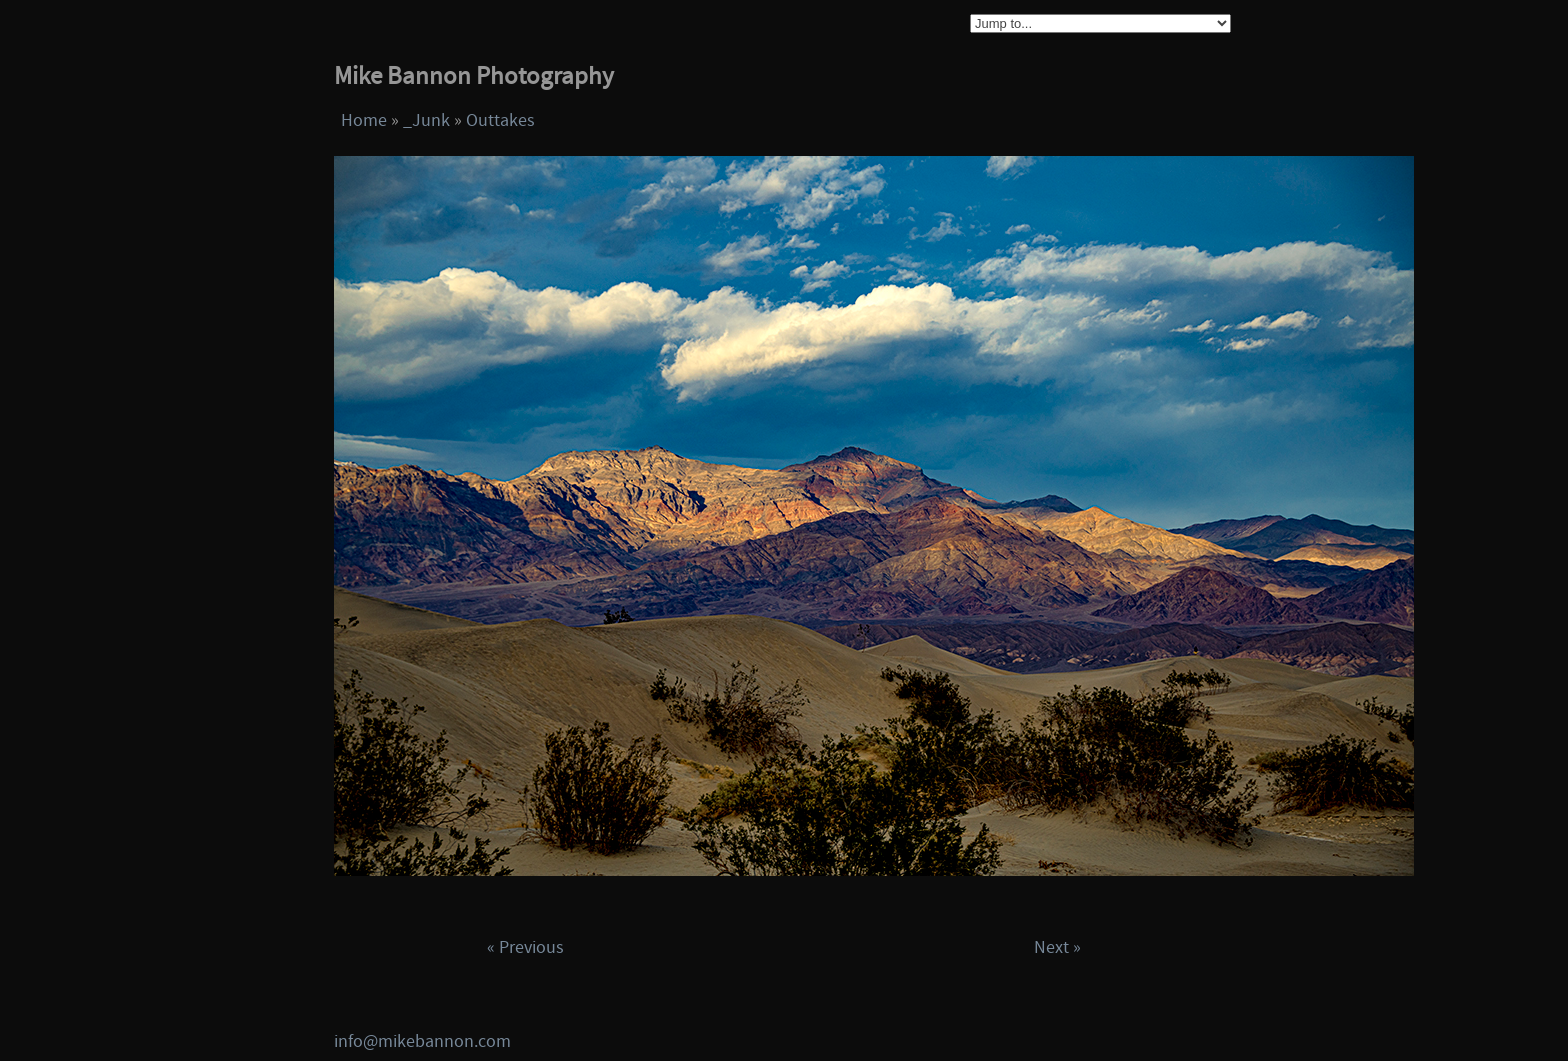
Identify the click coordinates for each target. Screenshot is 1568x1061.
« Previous (525, 947)
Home (364, 120)
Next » (1057, 947)
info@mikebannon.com (422, 1041)
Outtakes (500, 120)
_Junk (426, 120)
